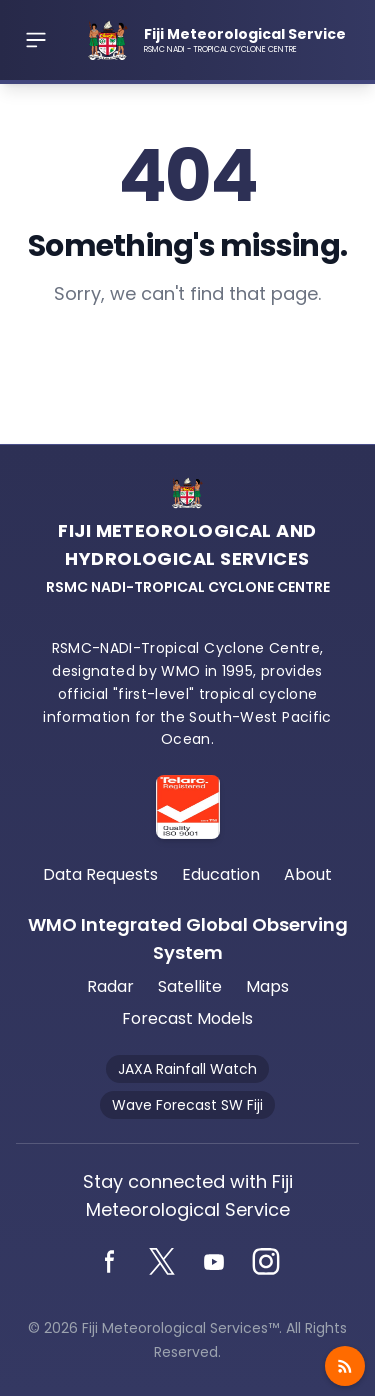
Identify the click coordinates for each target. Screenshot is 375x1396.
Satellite (190, 986)
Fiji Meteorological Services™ (180, 1328)
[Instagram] (266, 1262)
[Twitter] (162, 1262)
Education (221, 874)
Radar (110, 986)
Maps (267, 986)
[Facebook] (110, 1262)
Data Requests (100, 874)
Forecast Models (187, 1018)
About (308, 874)
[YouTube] (214, 1262)
